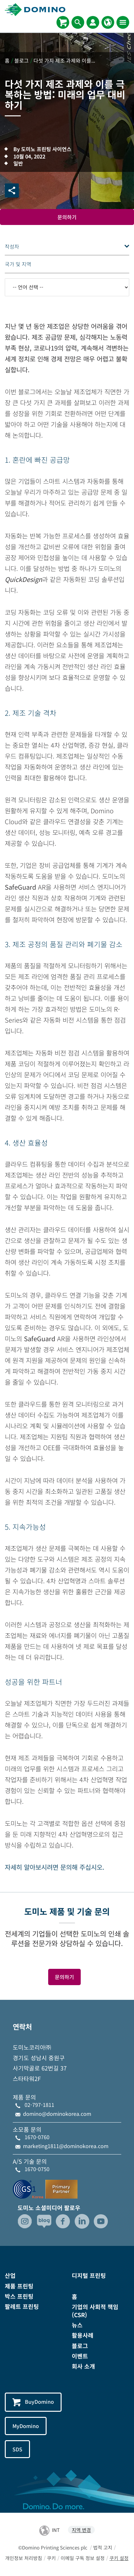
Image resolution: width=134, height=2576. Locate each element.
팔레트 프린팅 (22, 2306)
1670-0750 (37, 2169)
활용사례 (82, 2335)
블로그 (80, 2345)
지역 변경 (81, 2529)
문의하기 (67, 217)
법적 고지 (102, 2547)
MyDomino (25, 2426)
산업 (10, 2275)
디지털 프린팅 (89, 2275)
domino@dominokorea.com (57, 2113)
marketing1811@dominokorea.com (65, 2146)
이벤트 (80, 2356)
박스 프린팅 (19, 2296)
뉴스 (77, 2325)
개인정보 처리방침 (23, 2558)
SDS (17, 2449)
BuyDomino (33, 2402)
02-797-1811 (39, 2104)
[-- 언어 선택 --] (67, 287)
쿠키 (51, 2558)
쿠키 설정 (119, 2558)
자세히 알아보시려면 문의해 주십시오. (54, 1867)
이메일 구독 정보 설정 (83, 2558)
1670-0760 (37, 2137)
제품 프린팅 (19, 2286)
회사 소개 (83, 2366)
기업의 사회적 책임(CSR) (95, 2310)
